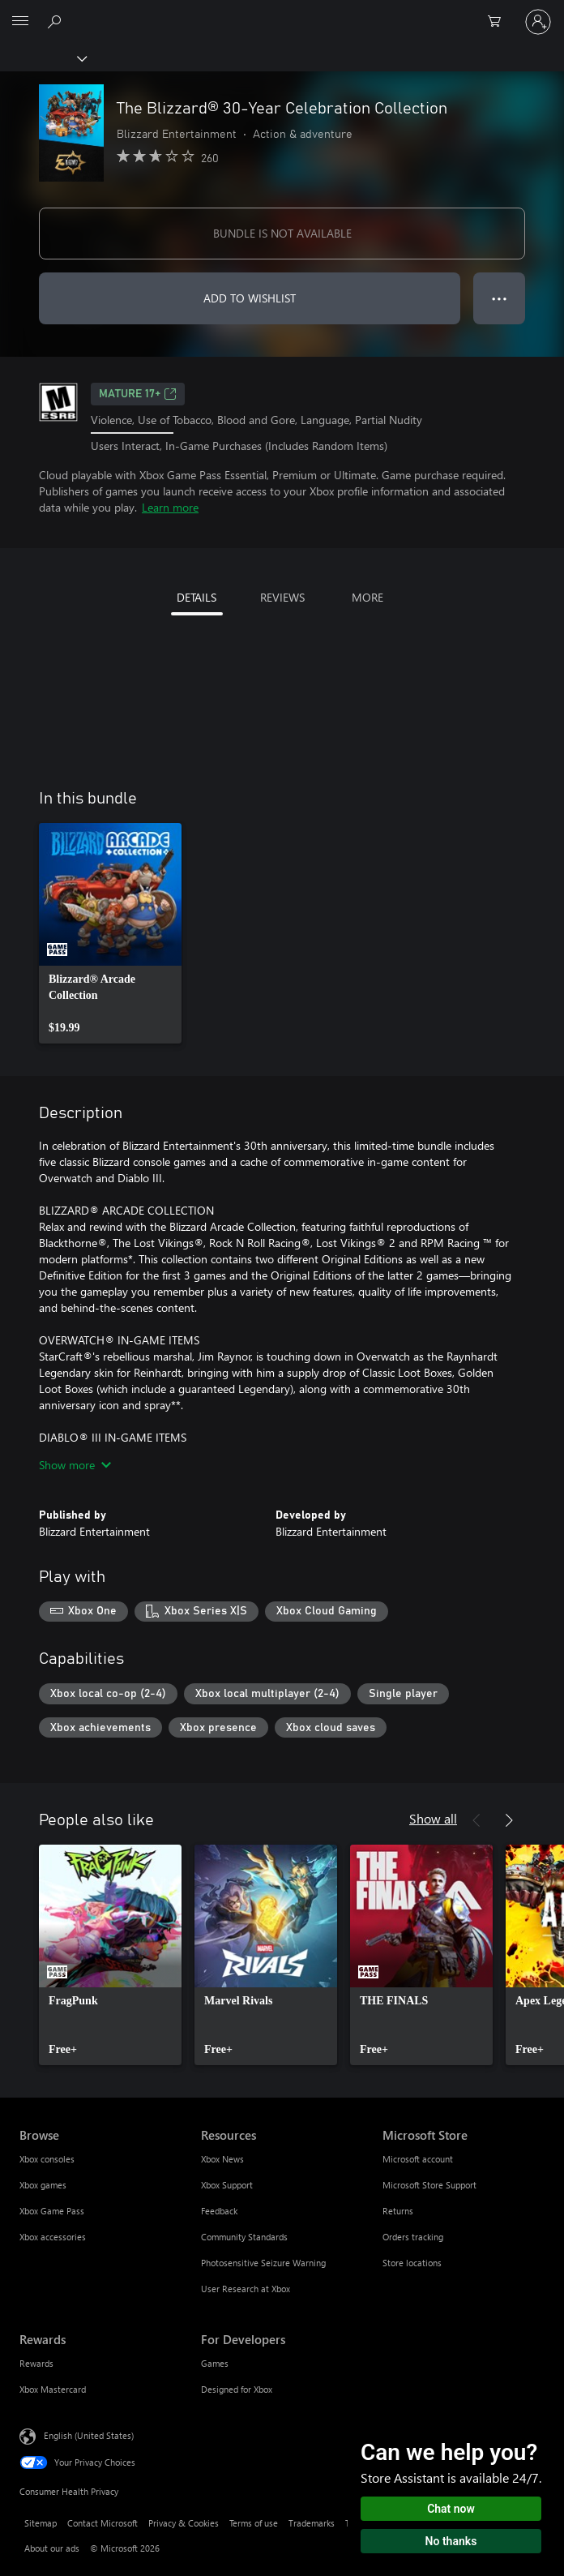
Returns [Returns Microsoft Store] (397, 2210)
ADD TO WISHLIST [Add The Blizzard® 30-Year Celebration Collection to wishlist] (249, 298)
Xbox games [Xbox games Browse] (42, 2185)
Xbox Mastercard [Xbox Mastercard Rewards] (52, 2389)
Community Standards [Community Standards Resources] (244, 2236)
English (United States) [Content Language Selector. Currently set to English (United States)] (89, 2435)
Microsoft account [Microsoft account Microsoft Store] (417, 2159)
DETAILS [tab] (196, 597)
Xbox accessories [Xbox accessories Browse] (52, 2236)
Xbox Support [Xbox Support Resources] (227, 2185)
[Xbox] (42, 57)
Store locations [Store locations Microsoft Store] (412, 2262)
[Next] (509, 1820)
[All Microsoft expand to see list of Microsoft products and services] (20, 21)
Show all (433, 1818)
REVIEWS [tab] (282, 597)
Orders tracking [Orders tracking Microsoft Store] (412, 2236)
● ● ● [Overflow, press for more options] (499, 298)
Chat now (451, 2508)
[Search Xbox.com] (56, 21)
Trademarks (311, 2523)
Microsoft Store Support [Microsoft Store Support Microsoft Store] (429, 2185)
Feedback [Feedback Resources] (219, 2210)
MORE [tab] (367, 597)
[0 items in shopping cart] (499, 21)
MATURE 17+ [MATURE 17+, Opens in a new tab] (138, 394)
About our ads (51, 2548)
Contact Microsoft (102, 2523)
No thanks (451, 2541)
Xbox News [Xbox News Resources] (222, 2159)
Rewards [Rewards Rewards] (36, 2363)
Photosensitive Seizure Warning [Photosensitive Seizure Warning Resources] (263, 2262)
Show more (75, 1464)
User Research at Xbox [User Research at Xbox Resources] (245, 2288)
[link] (110, 933)
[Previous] (476, 1820)
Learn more (170, 507)
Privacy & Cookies (183, 2523)
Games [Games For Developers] (215, 2363)
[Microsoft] (281, 12)
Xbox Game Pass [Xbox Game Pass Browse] (51, 2210)
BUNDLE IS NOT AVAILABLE (282, 233)
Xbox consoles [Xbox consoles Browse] (47, 2159)
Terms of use (253, 2523)
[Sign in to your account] (538, 21)
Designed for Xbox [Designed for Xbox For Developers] (236, 2389)
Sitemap (40, 2523)
